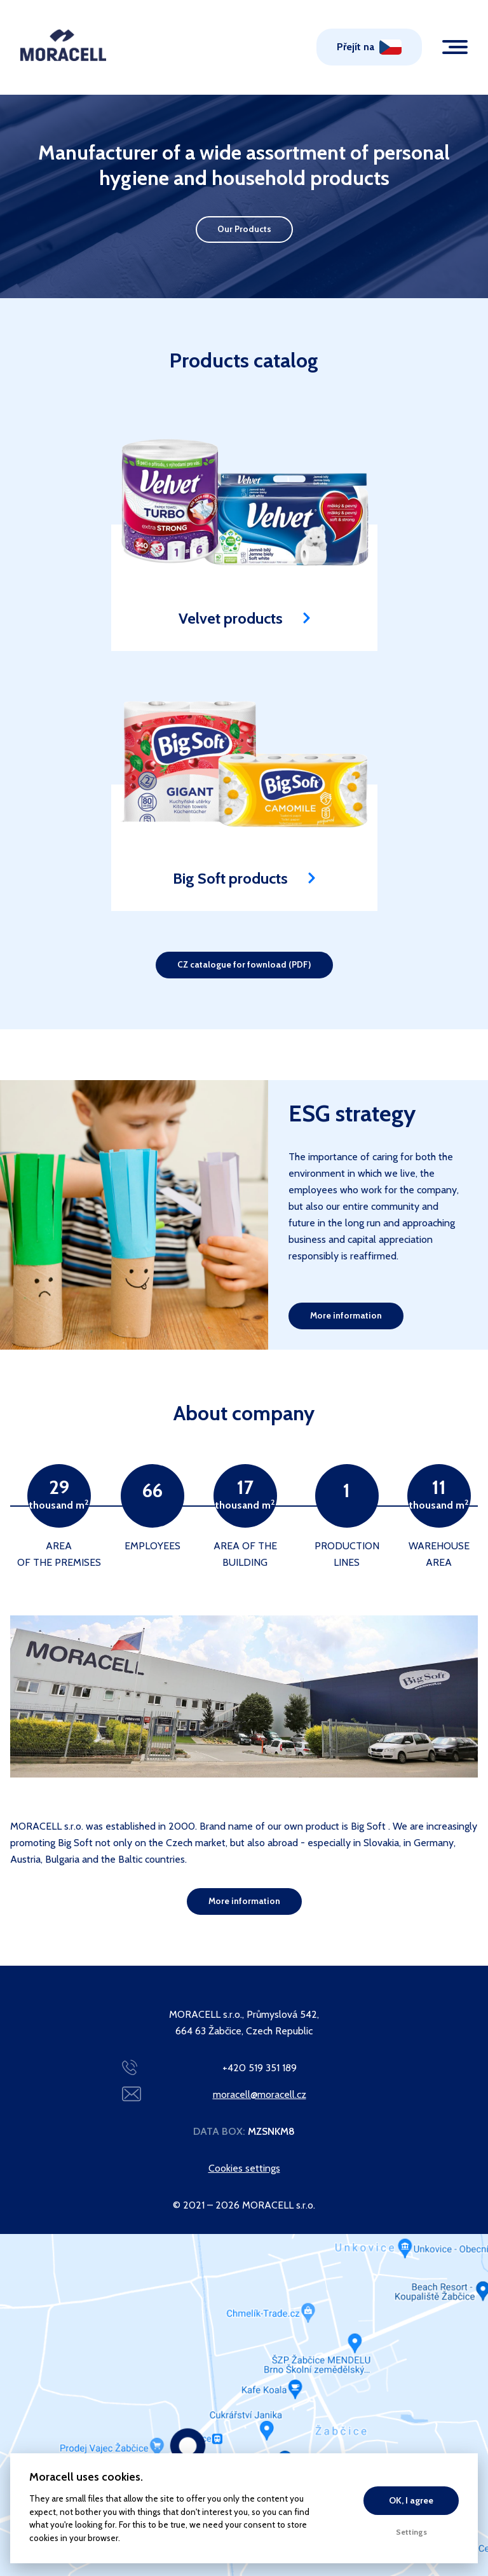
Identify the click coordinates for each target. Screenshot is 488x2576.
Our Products (244, 229)
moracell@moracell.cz (259, 2094)
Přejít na (355, 47)
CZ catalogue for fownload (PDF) (244, 964)
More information (346, 1315)
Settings (411, 2532)
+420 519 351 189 (259, 2068)
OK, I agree (411, 2500)
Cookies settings (244, 2168)
